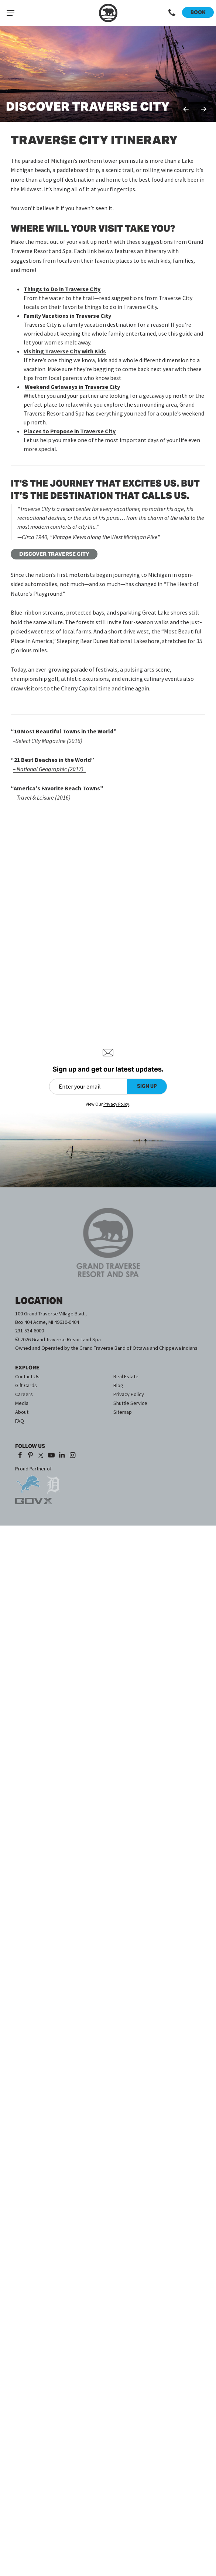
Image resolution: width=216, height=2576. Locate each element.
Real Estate (125, 1376)
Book (198, 12)
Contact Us (27, 1376)
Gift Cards (26, 1385)
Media (21, 1403)
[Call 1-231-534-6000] (172, 13)
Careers (24, 1394)
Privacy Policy (128, 1394)
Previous (185, 109)
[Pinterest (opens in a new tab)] (30, 1455)
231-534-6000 (29, 1330)
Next (203, 109)
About (21, 1412)
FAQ (19, 1421)
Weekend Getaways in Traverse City (72, 386)
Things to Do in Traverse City (62, 289)
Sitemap (122, 1412)
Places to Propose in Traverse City (70, 431)
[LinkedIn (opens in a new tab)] (61, 1455)
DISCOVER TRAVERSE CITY (54, 554)
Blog (118, 1385)
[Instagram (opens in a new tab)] (72, 1455)
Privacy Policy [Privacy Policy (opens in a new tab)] (116, 1104)
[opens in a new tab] (28, 1481)
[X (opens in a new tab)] (41, 1455)
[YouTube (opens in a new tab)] (51, 1455)
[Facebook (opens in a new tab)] (19, 1455)
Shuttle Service (130, 1403)
